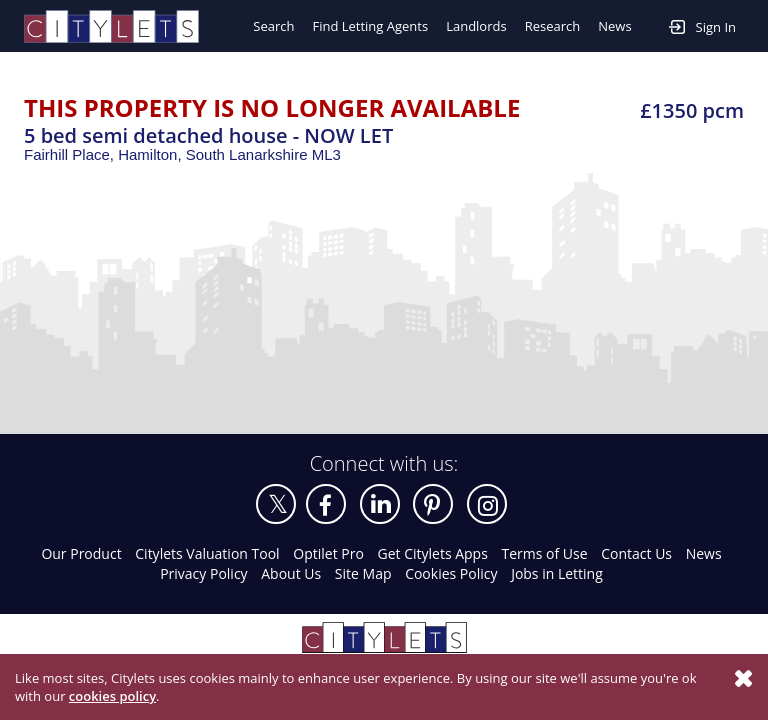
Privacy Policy (203, 573)
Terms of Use (545, 553)
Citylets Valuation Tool (207, 553)
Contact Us (636, 553)
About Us (291, 573)
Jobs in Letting (557, 573)
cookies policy (112, 696)
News (614, 26)
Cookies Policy (451, 573)
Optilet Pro (328, 553)
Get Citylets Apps (432, 553)
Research (553, 26)
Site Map (363, 573)
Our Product (81, 553)
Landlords (476, 26)
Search (273, 26)
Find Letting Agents (370, 26)
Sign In (702, 25)
